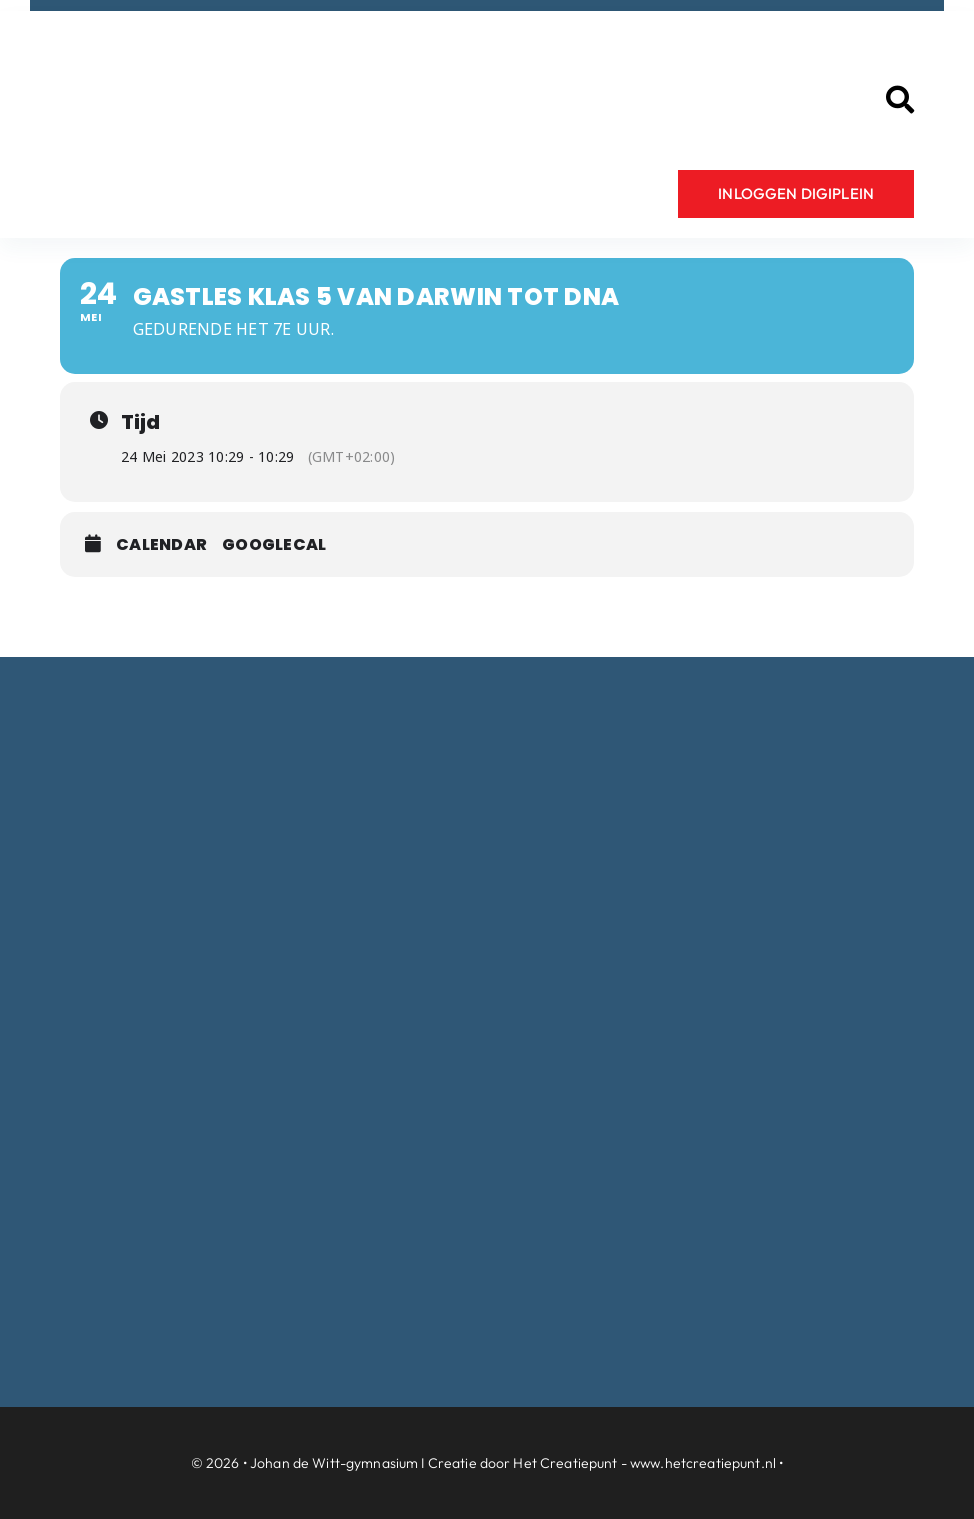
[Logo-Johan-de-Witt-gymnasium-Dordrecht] (249, 43)
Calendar (161, 545)
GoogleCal (274, 545)
